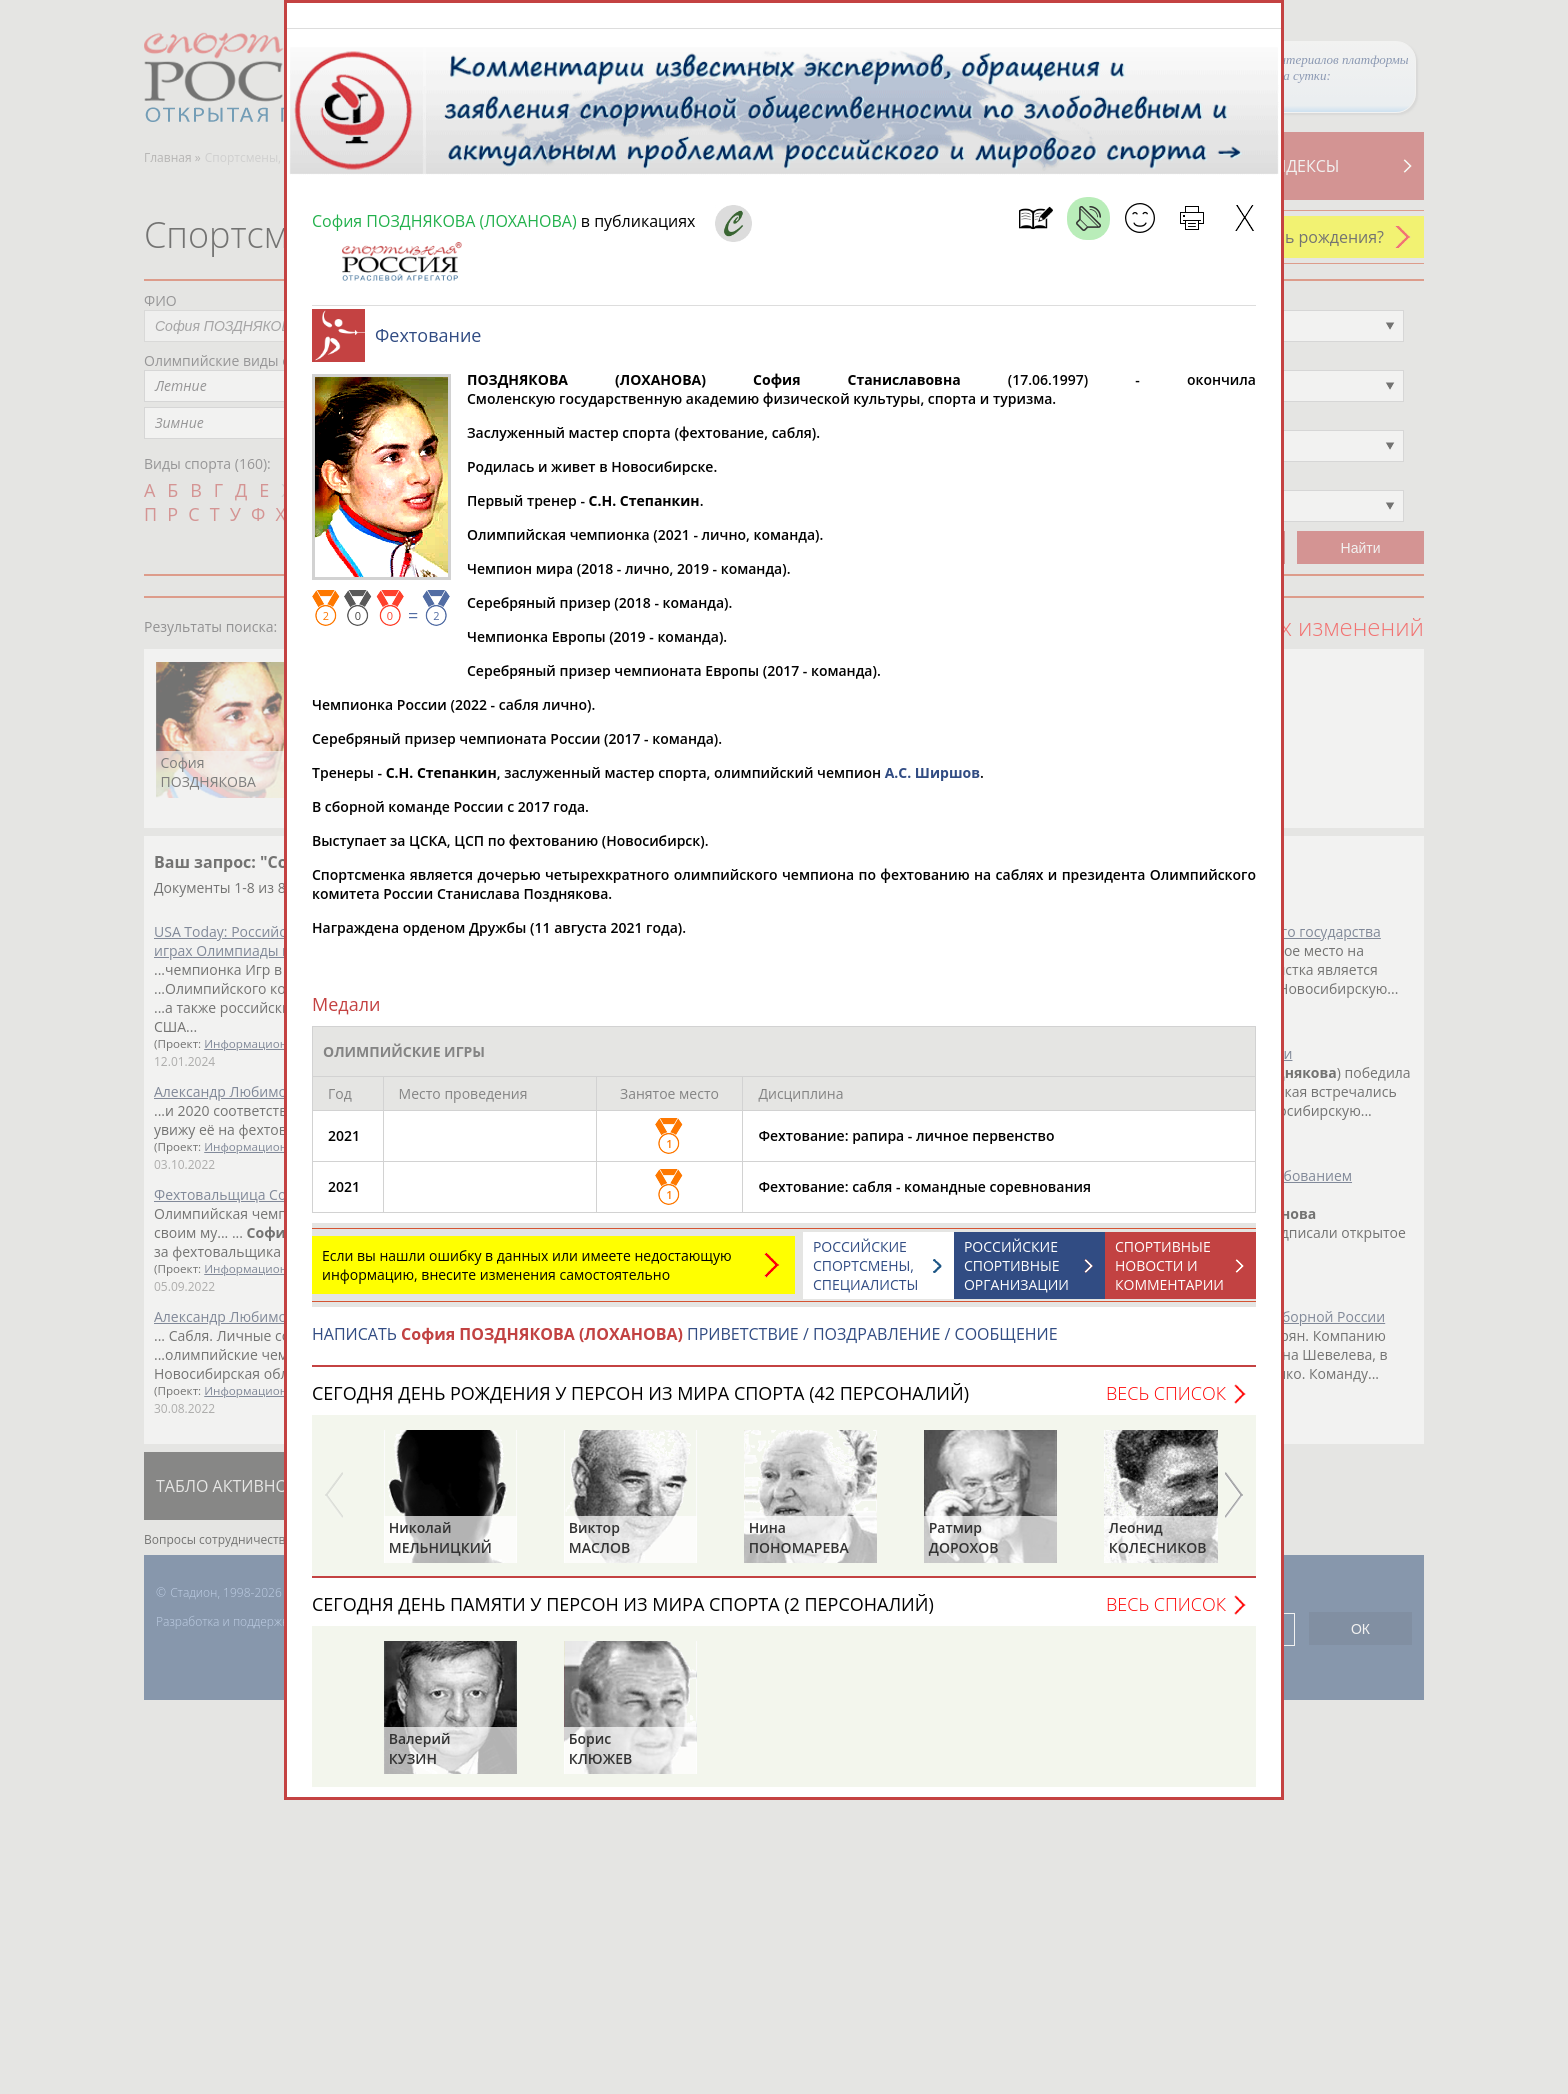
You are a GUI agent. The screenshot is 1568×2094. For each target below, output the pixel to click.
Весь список (1166, 1403)
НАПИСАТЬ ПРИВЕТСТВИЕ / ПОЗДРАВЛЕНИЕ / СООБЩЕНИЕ (685, 1344)
